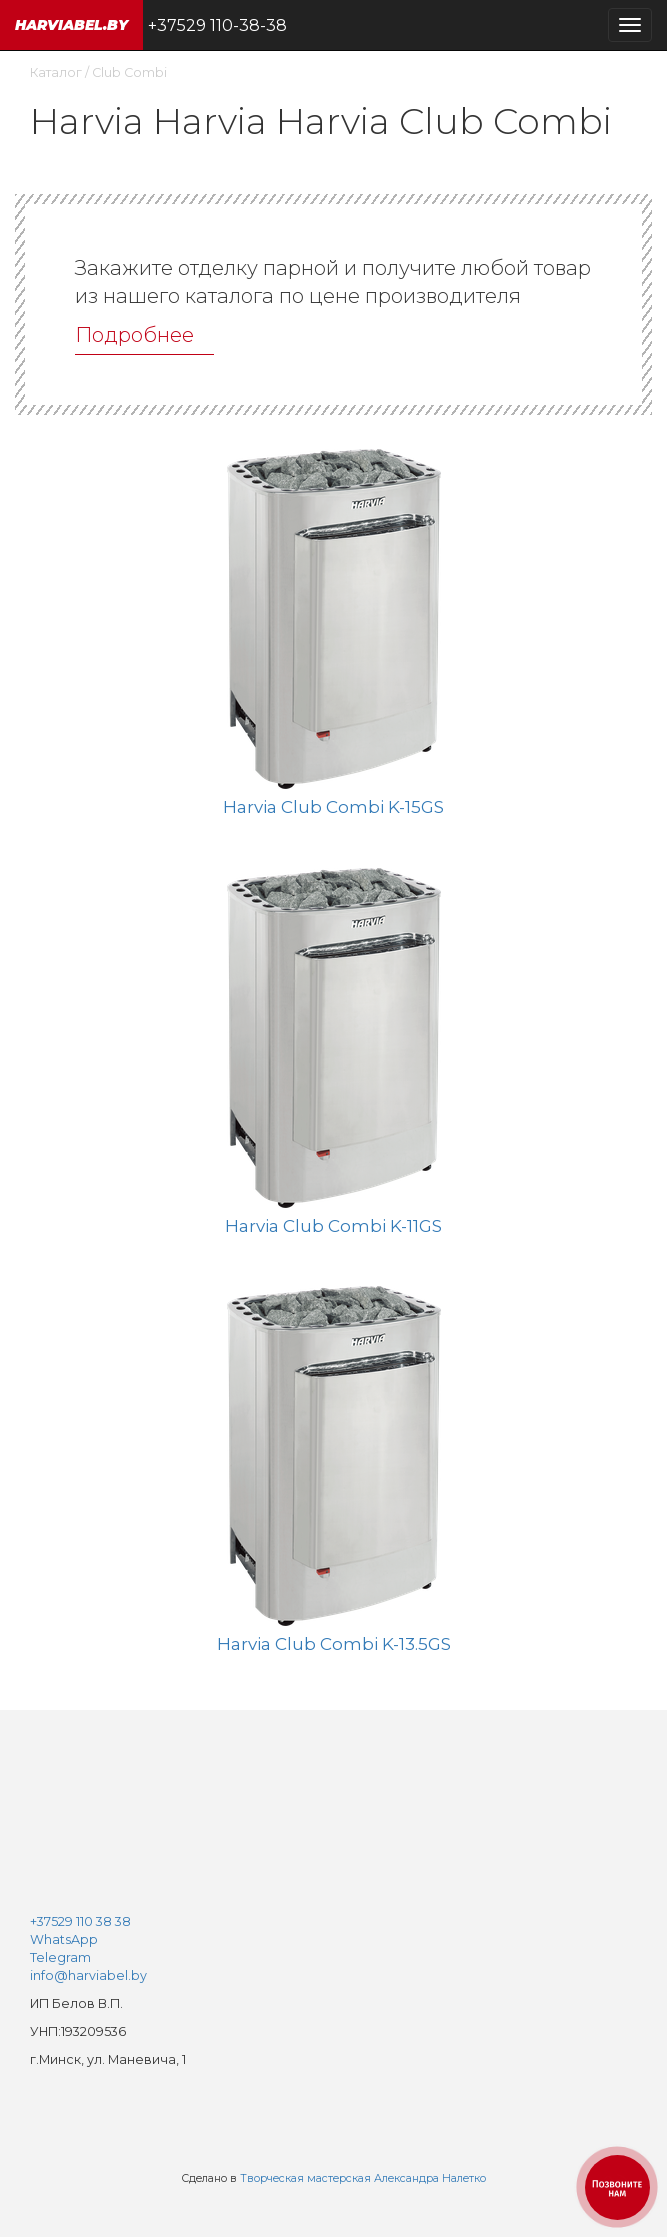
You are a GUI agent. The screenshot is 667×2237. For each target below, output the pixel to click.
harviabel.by (71, 25)
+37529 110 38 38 (80, 1921)
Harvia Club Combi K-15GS (333, 807)
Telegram (60, 1957)
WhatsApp (64, 1939)
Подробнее (134, 335)
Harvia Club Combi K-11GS (333, 1226)
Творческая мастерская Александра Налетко (363, 2178)
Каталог (56, 72)
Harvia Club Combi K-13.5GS (334, 1644)
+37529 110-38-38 (217, 25)
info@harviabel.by (88, 1975)
